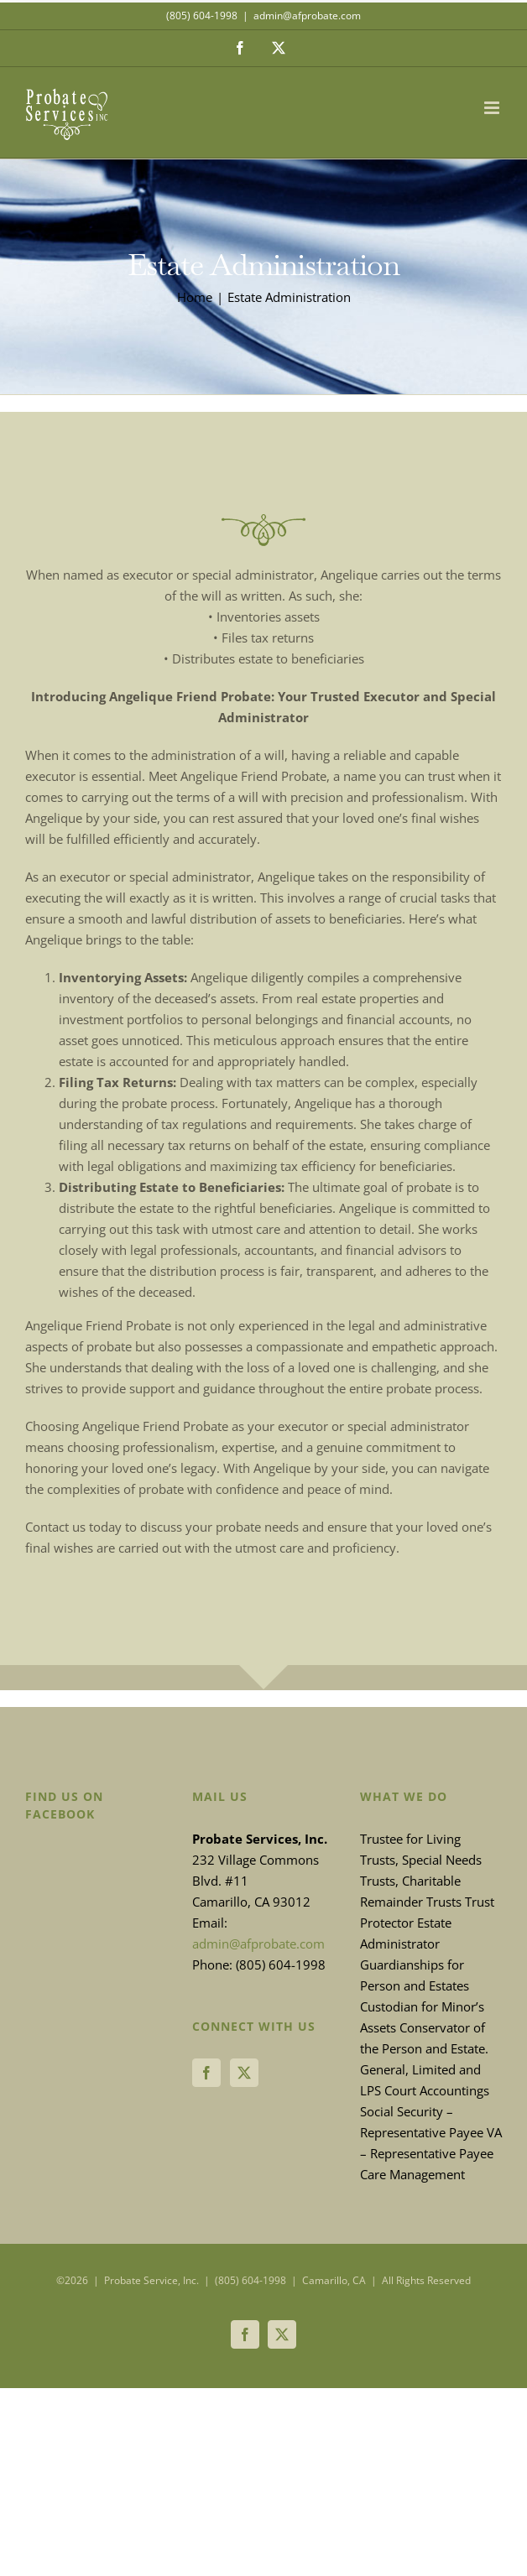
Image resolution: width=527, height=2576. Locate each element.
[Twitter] (244, 2072)
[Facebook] (206, 2072)
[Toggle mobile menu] (493, 108)
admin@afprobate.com (307, 15)
